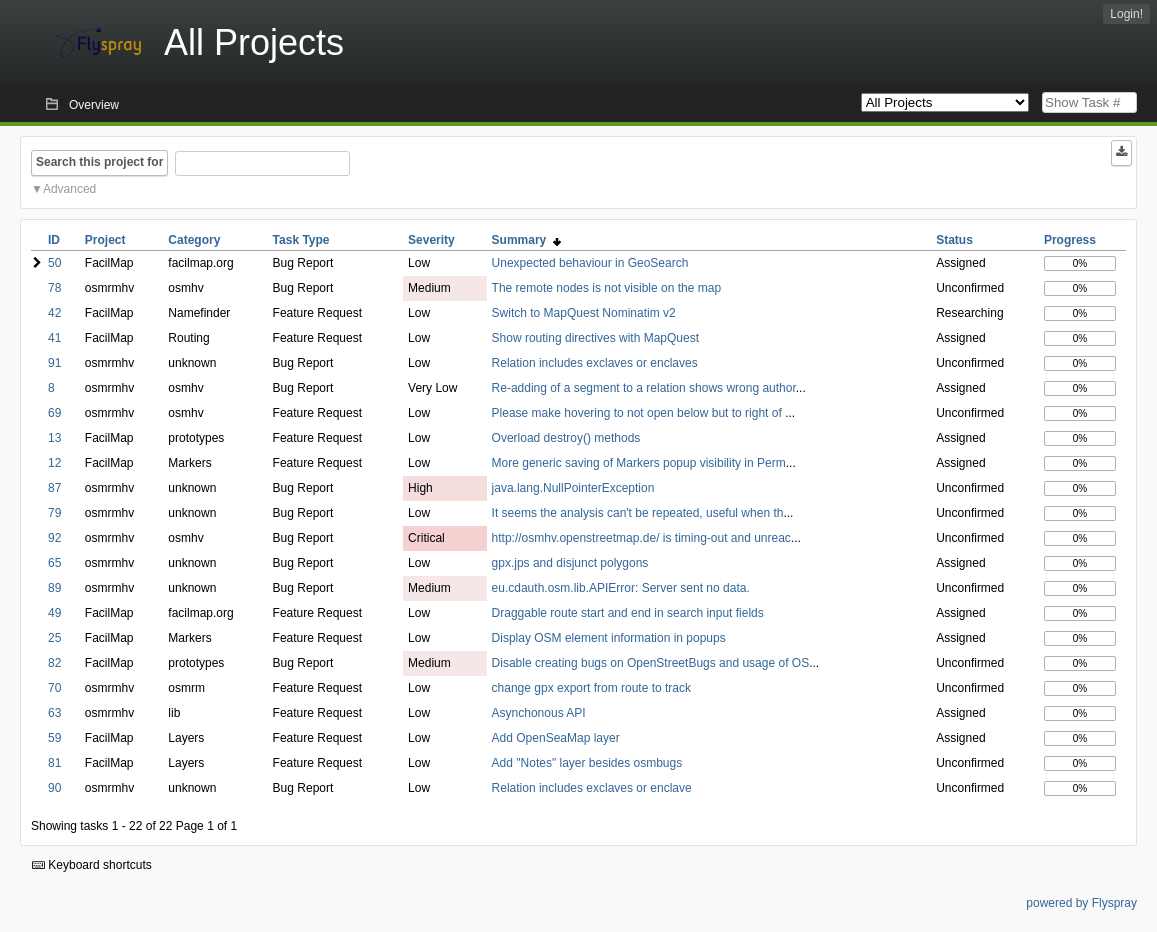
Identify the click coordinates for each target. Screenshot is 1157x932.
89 (54, 588)
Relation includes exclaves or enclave (592, 788)
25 (54, 638)
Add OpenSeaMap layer (556, 738)
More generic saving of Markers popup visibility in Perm (639, 463)
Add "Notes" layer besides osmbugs (587, 763)
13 (54, 438)
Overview (94, 105)
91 (54, 363)
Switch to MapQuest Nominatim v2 (584, 313)
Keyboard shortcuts (92, 865)
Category (194, 240)
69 (54, 413)
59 (54, 738)
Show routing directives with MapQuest (595, 338)
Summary (526, 240)
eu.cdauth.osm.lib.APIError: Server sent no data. (621, 588)
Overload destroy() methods (566, 438)
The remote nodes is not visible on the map (606, 288)
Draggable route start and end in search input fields (628, 613)
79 (54, 513)
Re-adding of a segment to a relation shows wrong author (644, 388)
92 (54, 538)
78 (54, 288)
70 (54, 688)
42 (54, 313)
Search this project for (99, 162)
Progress (1070, 240)
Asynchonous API (539, 713)
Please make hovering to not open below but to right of (639, 413)
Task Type (301, 240)
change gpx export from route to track (591, 688)
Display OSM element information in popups (609, 638)
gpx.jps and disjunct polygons (570, 563)
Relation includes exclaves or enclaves (595, 363)
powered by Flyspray (1081, 903)
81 (54, 763)
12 (54, 463)
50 (54, 263)
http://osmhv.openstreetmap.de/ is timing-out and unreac (641, 538)
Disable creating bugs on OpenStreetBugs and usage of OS (651, 663)
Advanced (69, 189)
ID (54, 240)
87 (54, 488)
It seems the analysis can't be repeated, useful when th (638, 513)
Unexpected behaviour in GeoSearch (590, 263)
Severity (431, 240)
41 (54, 338)
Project (105, 240)
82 (54, 663)
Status (954, 240)
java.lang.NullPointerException (573, 488)
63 (54, 713)
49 (54, 613)
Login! (1126, 14)
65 (54, 563)
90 (54, 788)
